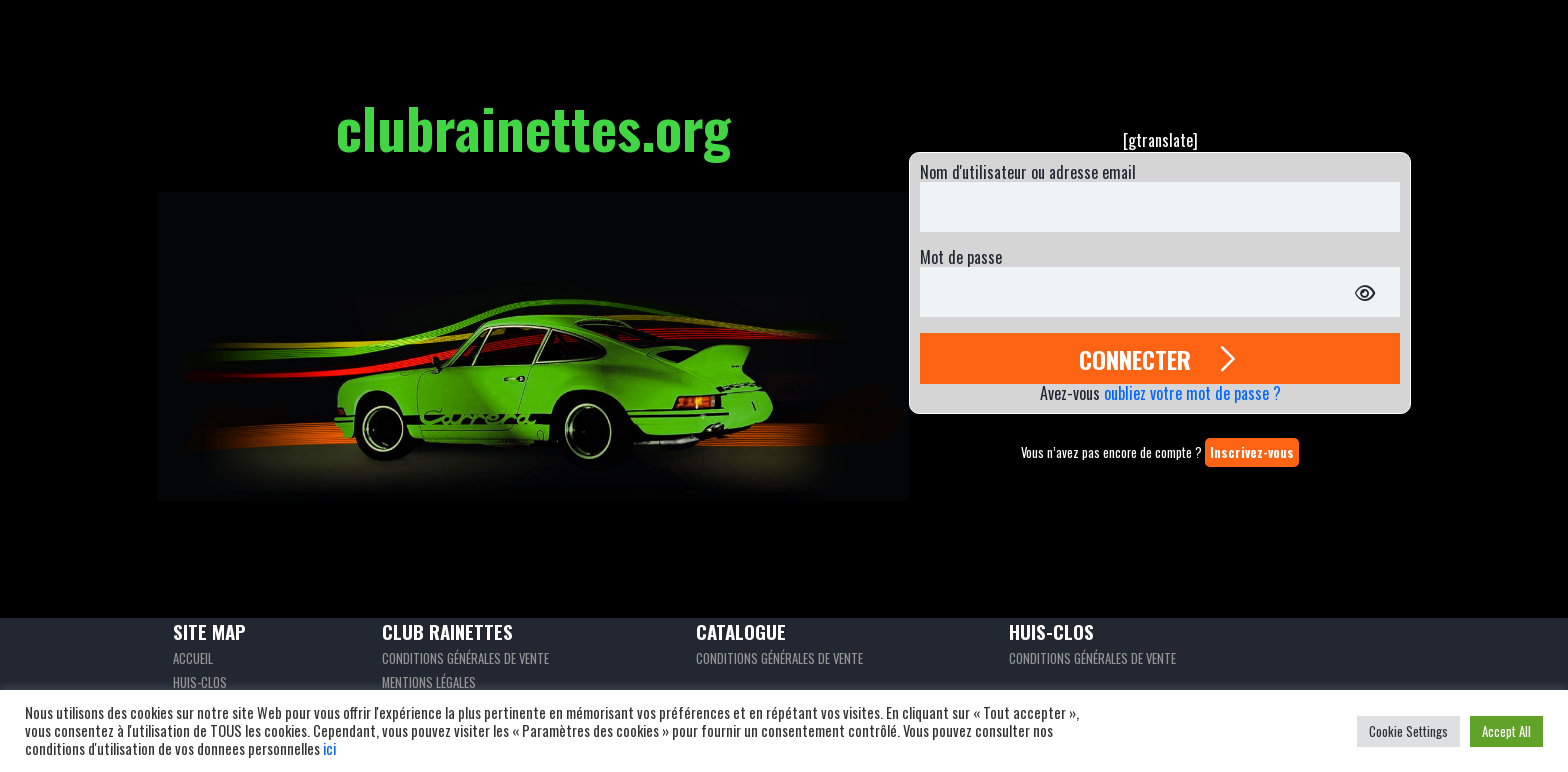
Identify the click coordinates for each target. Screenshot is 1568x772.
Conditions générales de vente (465, 658)
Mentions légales (429, 682)
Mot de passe (961, 257)
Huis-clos (200, 682)
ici (329, 748)
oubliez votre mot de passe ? (1192, 393)
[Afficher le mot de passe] (1365, 292)
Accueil (193, 658)
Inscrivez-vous (1252, 452)
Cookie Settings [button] (1408, 731)
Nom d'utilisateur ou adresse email (1028, 172)
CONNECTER (1160, 358)
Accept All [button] (1506, 731)
